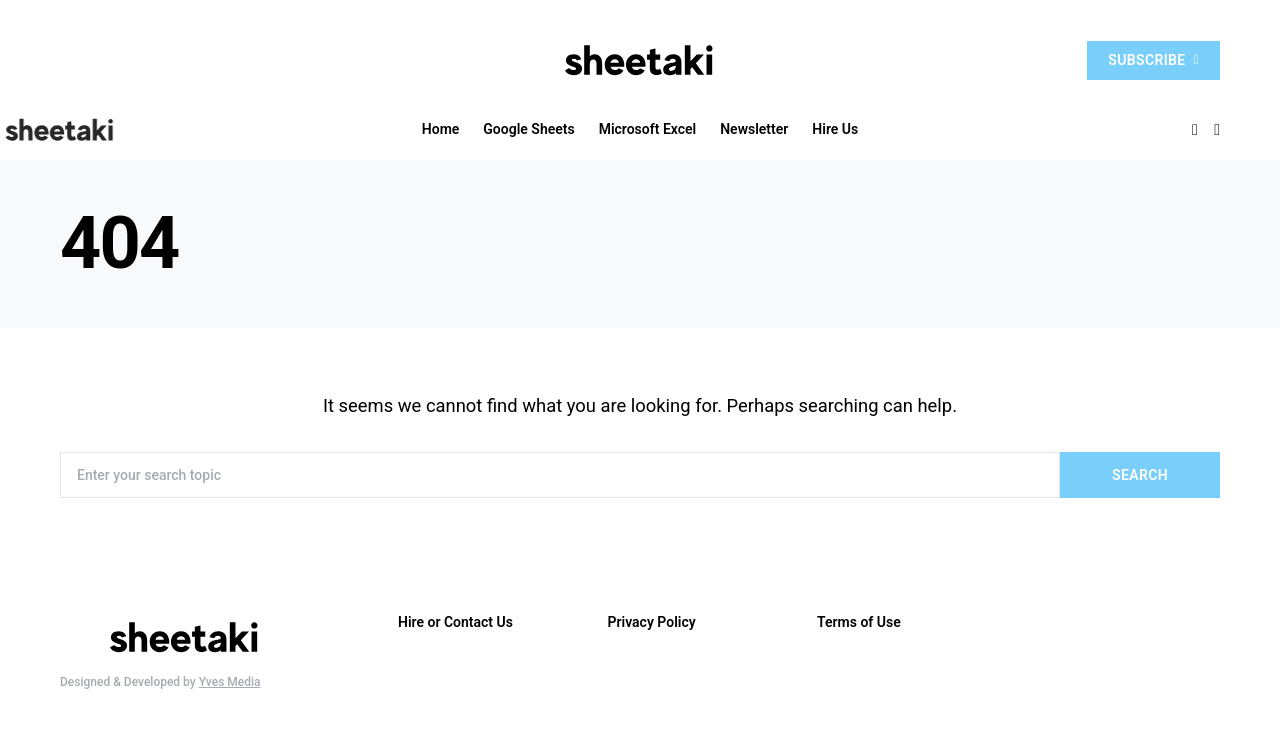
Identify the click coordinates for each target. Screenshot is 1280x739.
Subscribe (1153, 60)
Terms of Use (859, 622)
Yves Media (230, 682)
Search (1140, 475)
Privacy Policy (652, 622)
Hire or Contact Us (455, 622)
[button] (1217, 130)
